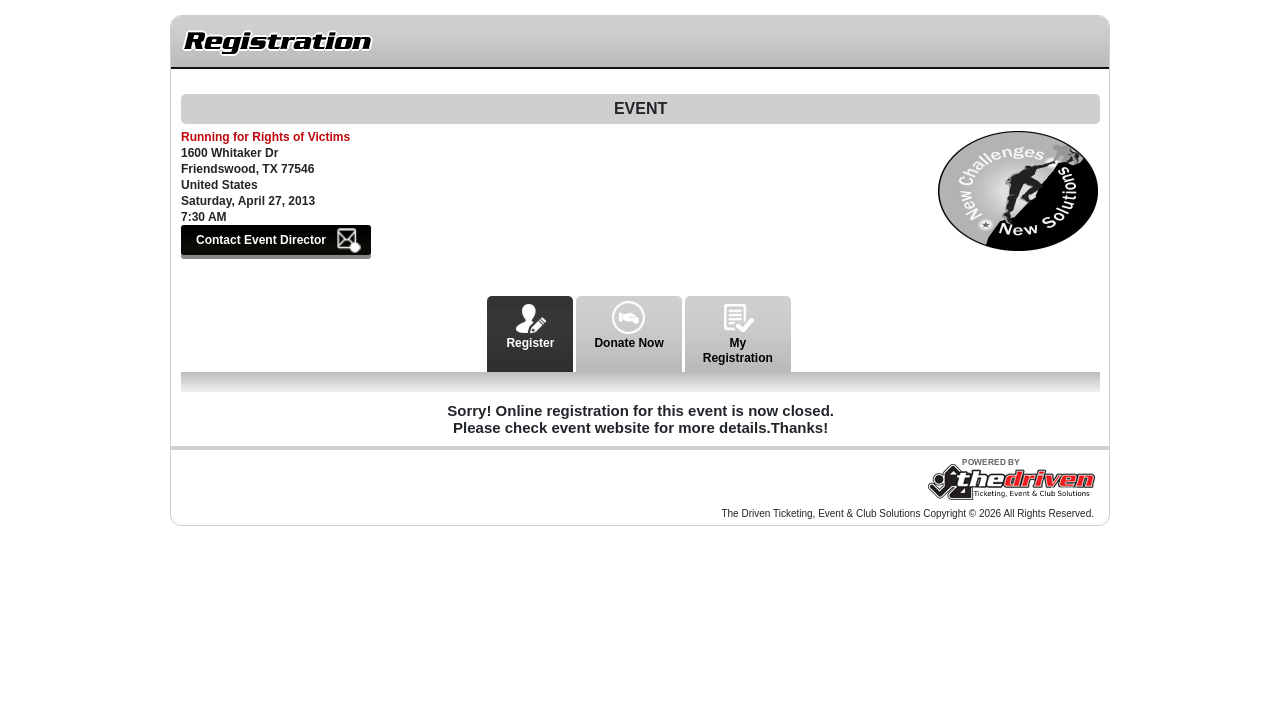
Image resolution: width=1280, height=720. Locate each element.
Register (530, 323)
